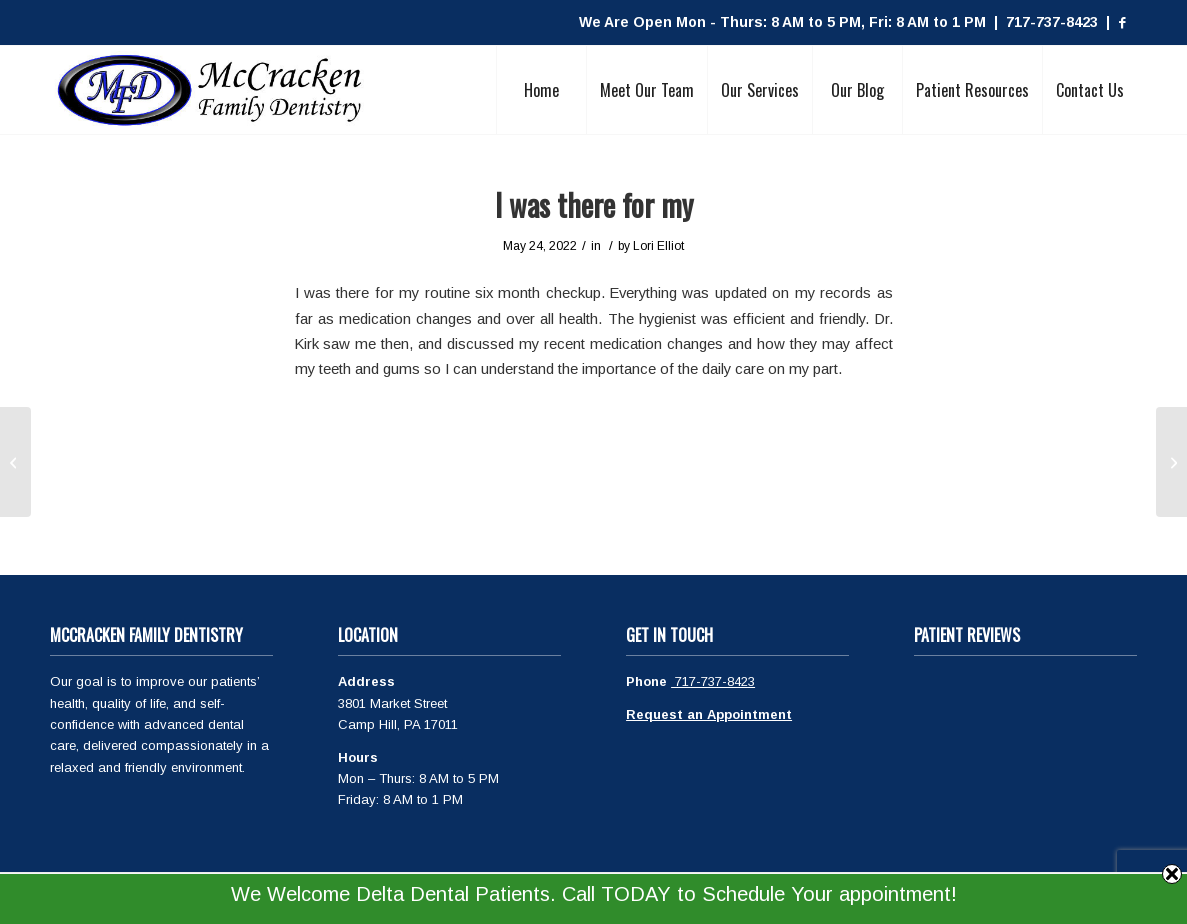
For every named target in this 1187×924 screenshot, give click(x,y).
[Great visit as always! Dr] (15, 462)
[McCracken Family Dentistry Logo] (210, 90)
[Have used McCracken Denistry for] (1171, 462)
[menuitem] (541, 90)
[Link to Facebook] (1122, 23)
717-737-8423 (713, 681)
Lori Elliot (658, 246)
